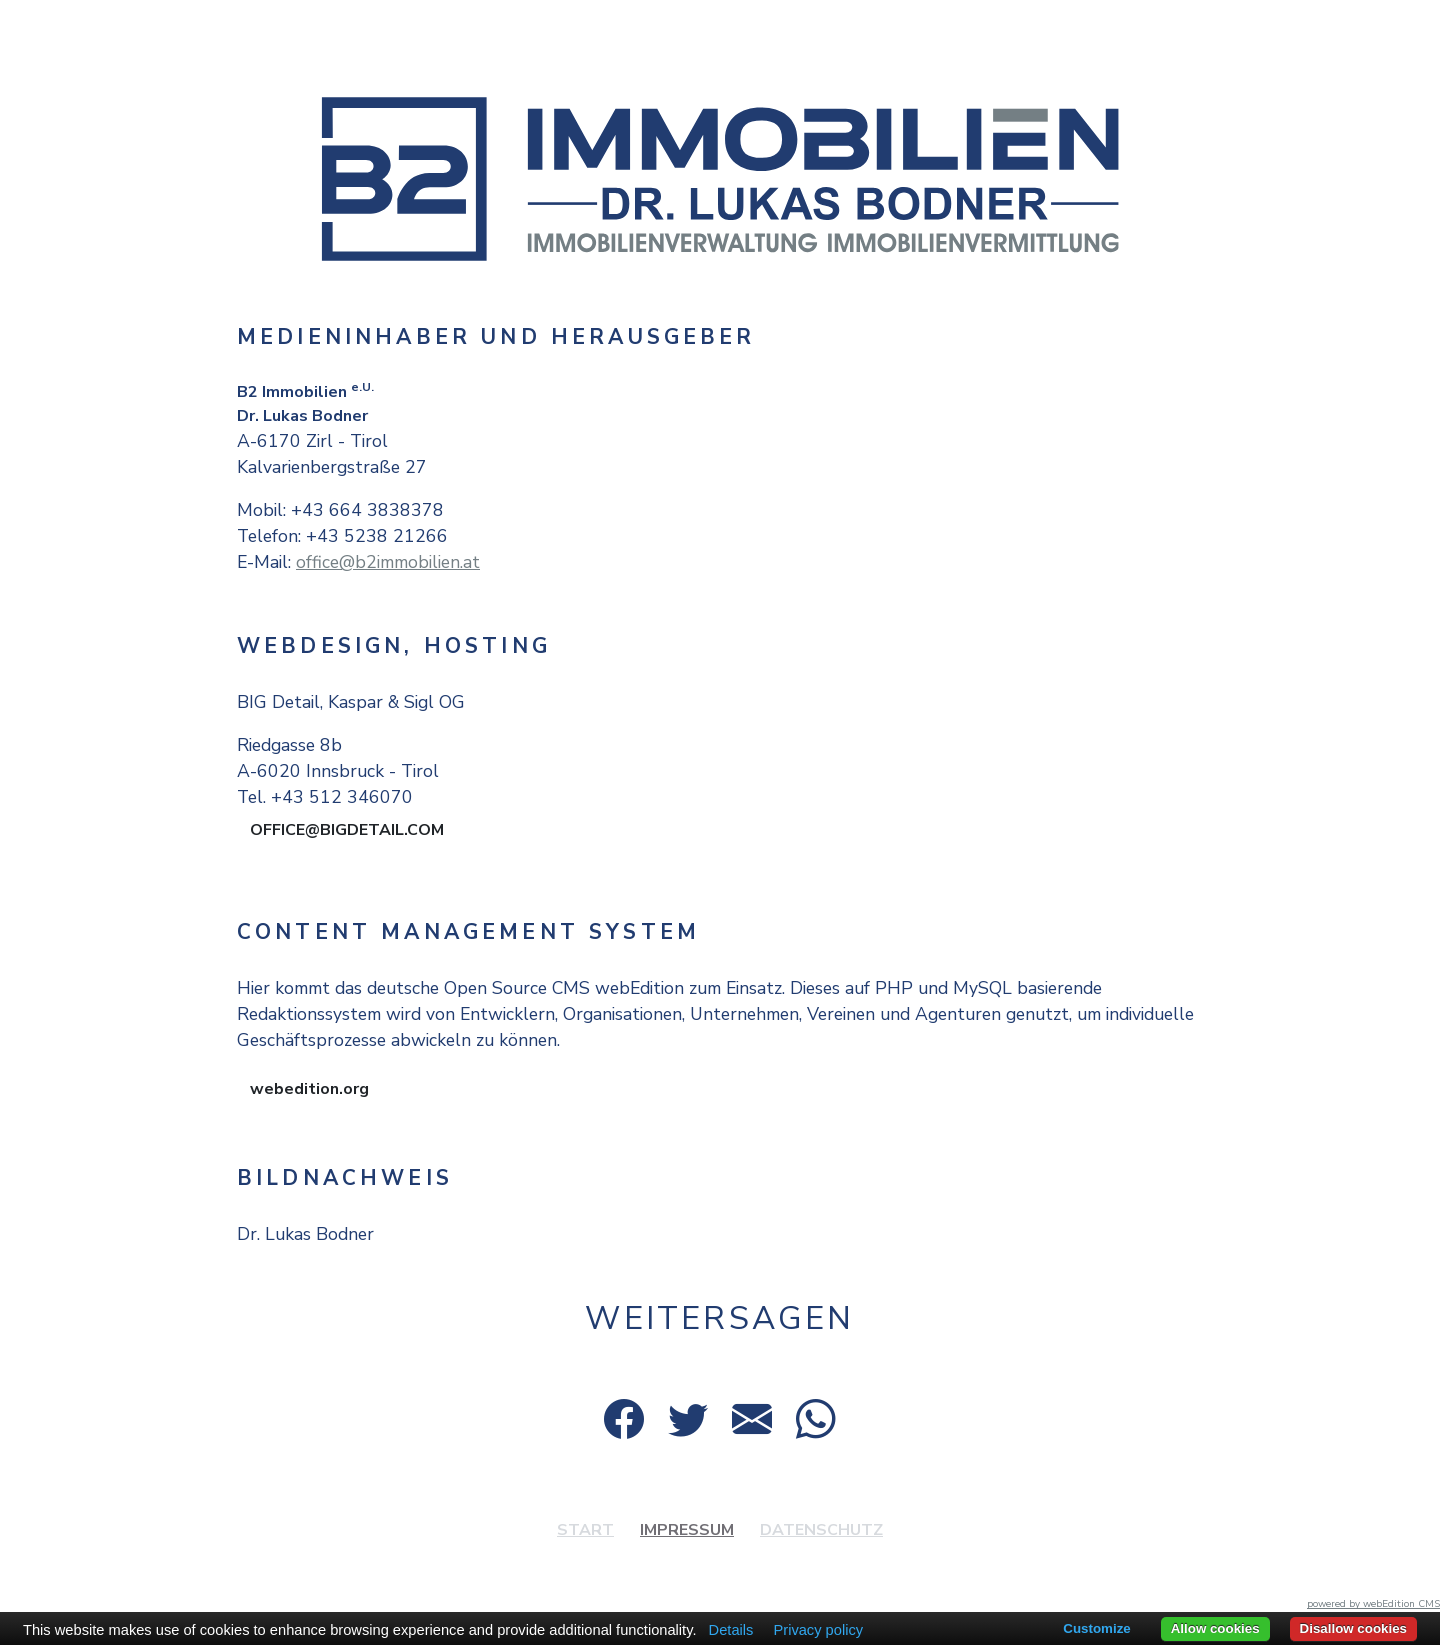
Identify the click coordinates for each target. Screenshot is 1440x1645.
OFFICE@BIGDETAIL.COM (347, 830)
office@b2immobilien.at (388, 562)
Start (585, 1530)
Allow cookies (1215, 1628)
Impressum (687, 1530)
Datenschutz (821, 1530)
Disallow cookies (1353, 1628)
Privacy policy (818, 1630)
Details (731, 1630)
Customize (1096, 1628)
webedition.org (309, 1089)
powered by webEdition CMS (1373, 1604)
